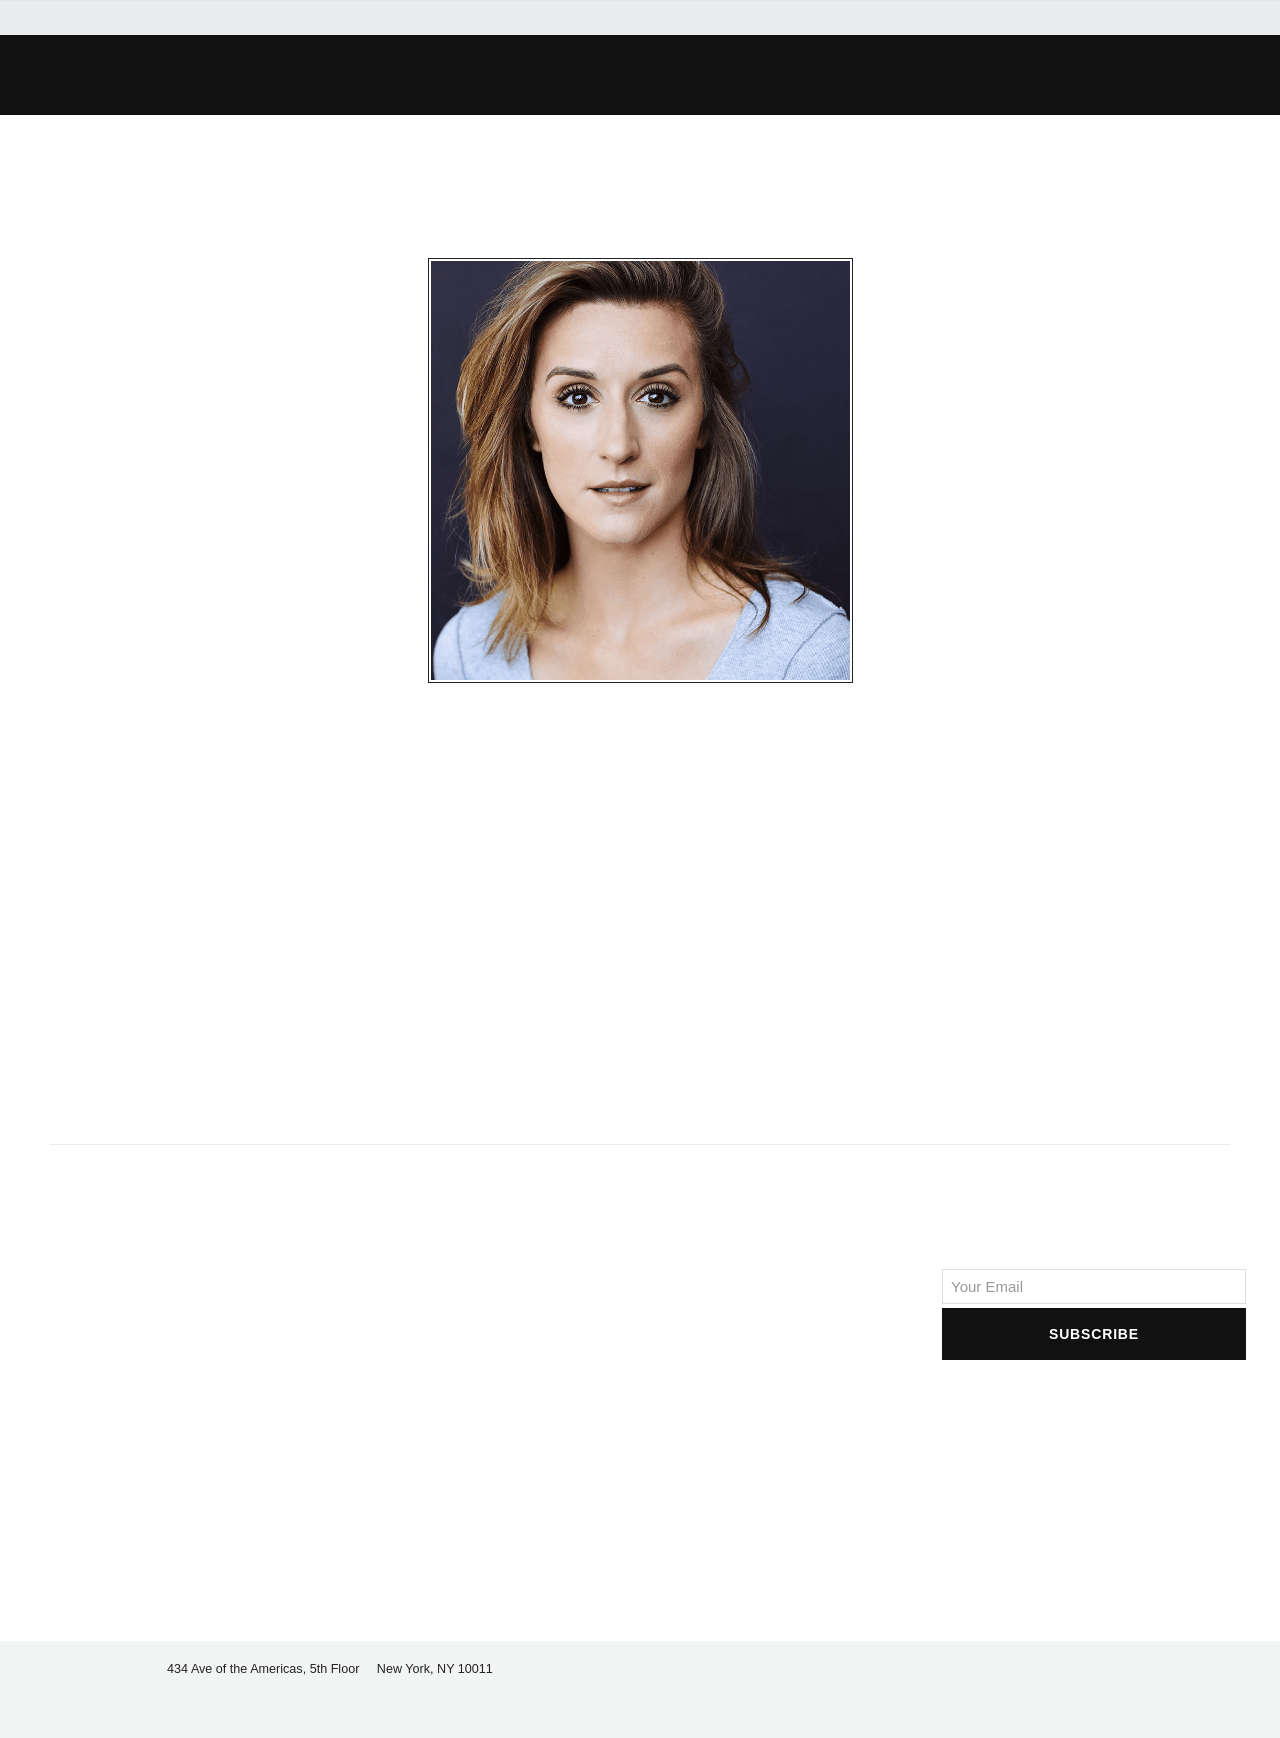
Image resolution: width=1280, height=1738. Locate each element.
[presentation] (1094, 1403)
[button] (286, 75)
